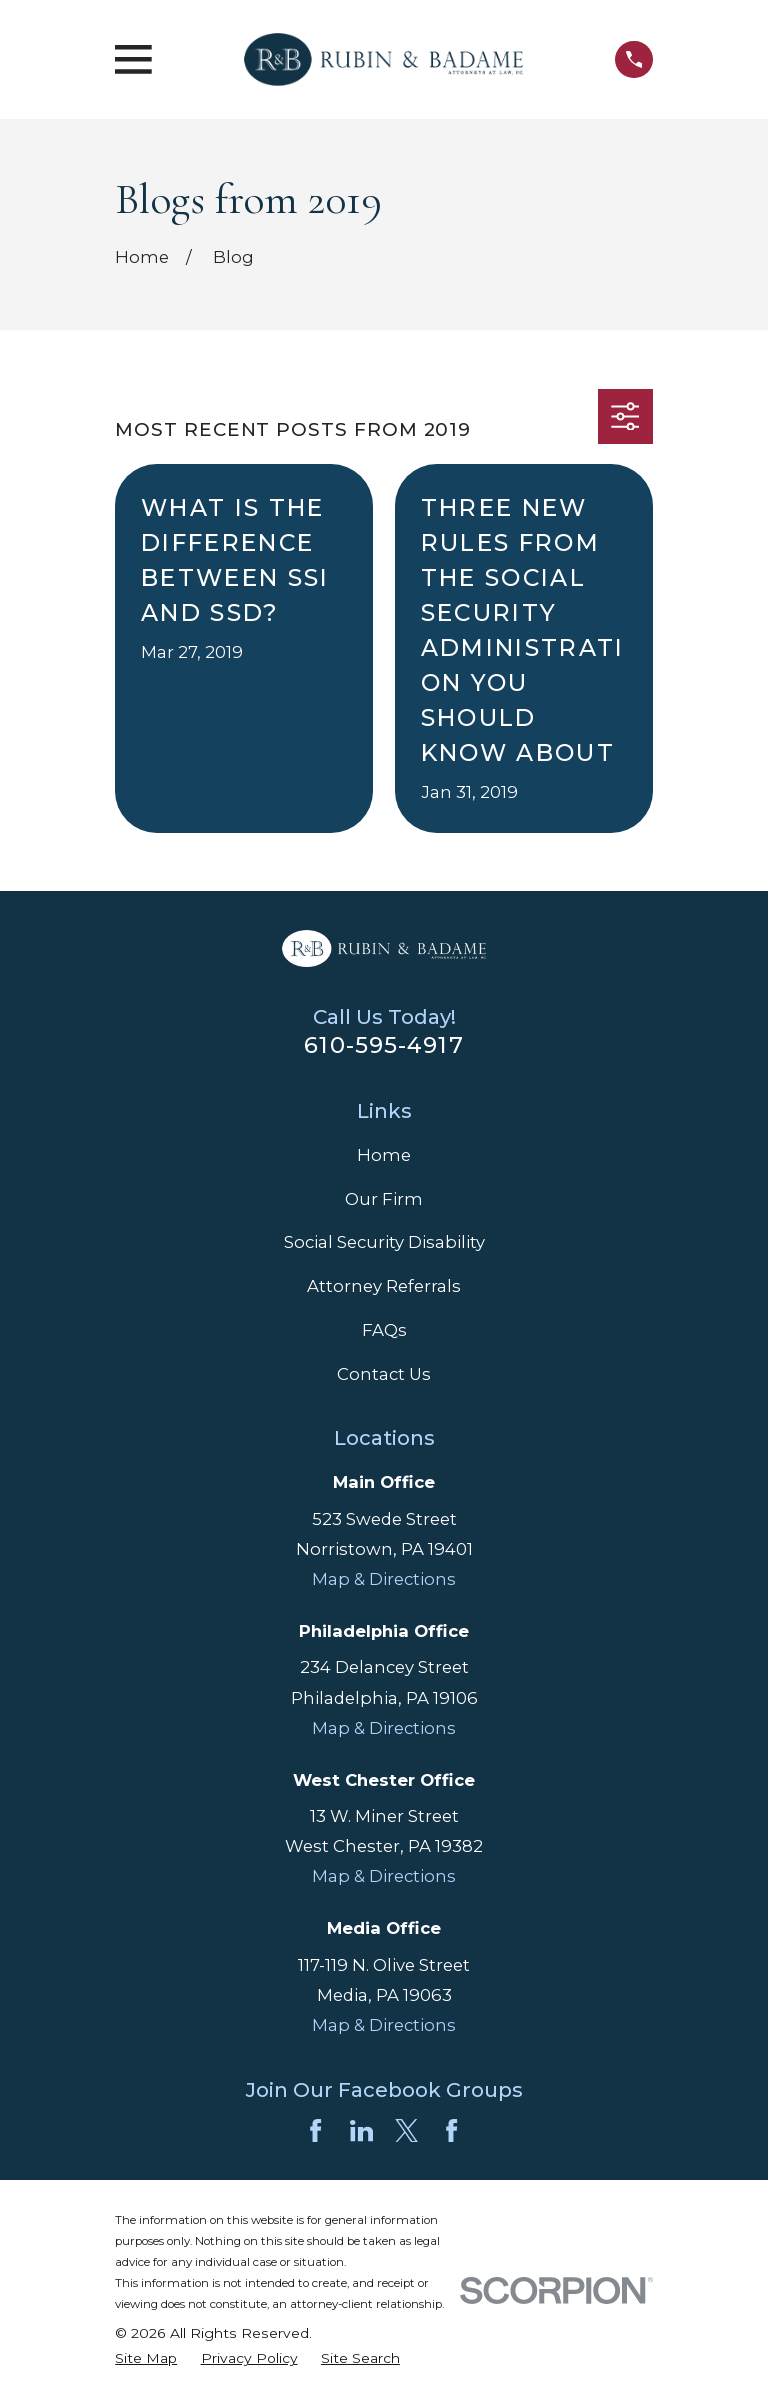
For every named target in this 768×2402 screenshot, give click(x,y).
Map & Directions (384, 1579)
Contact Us (384, 1374)
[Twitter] (406, 2130)
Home (384, 1155)
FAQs (384, 1330)
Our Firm (384, 1199)
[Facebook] (315, 2130)
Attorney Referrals (384, 1286)
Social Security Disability (384, 1242)
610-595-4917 (383, 1045)
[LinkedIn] (361, 2130)
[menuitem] (146, 2358)
